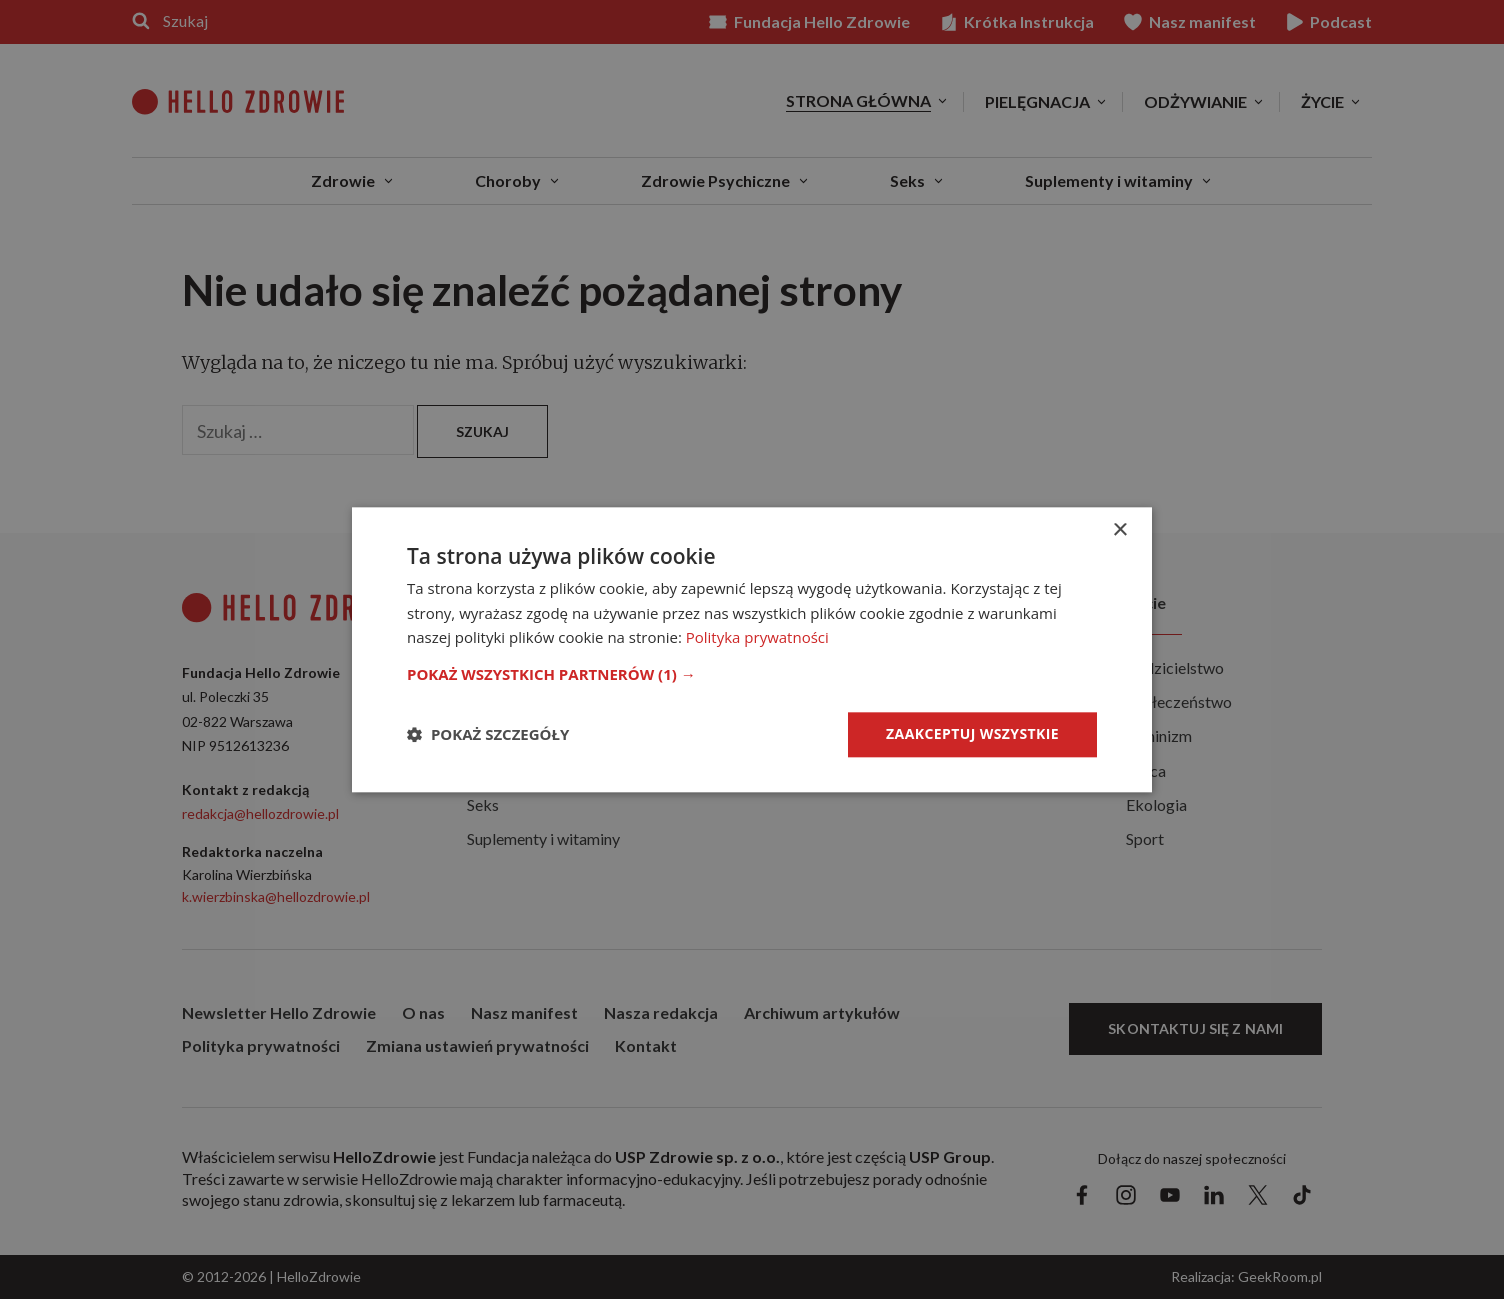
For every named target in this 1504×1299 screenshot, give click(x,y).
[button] (752, 674)
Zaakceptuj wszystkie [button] (972, 733)
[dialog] (752, 649)
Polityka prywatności (757, 638)
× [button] (1119, 530)
